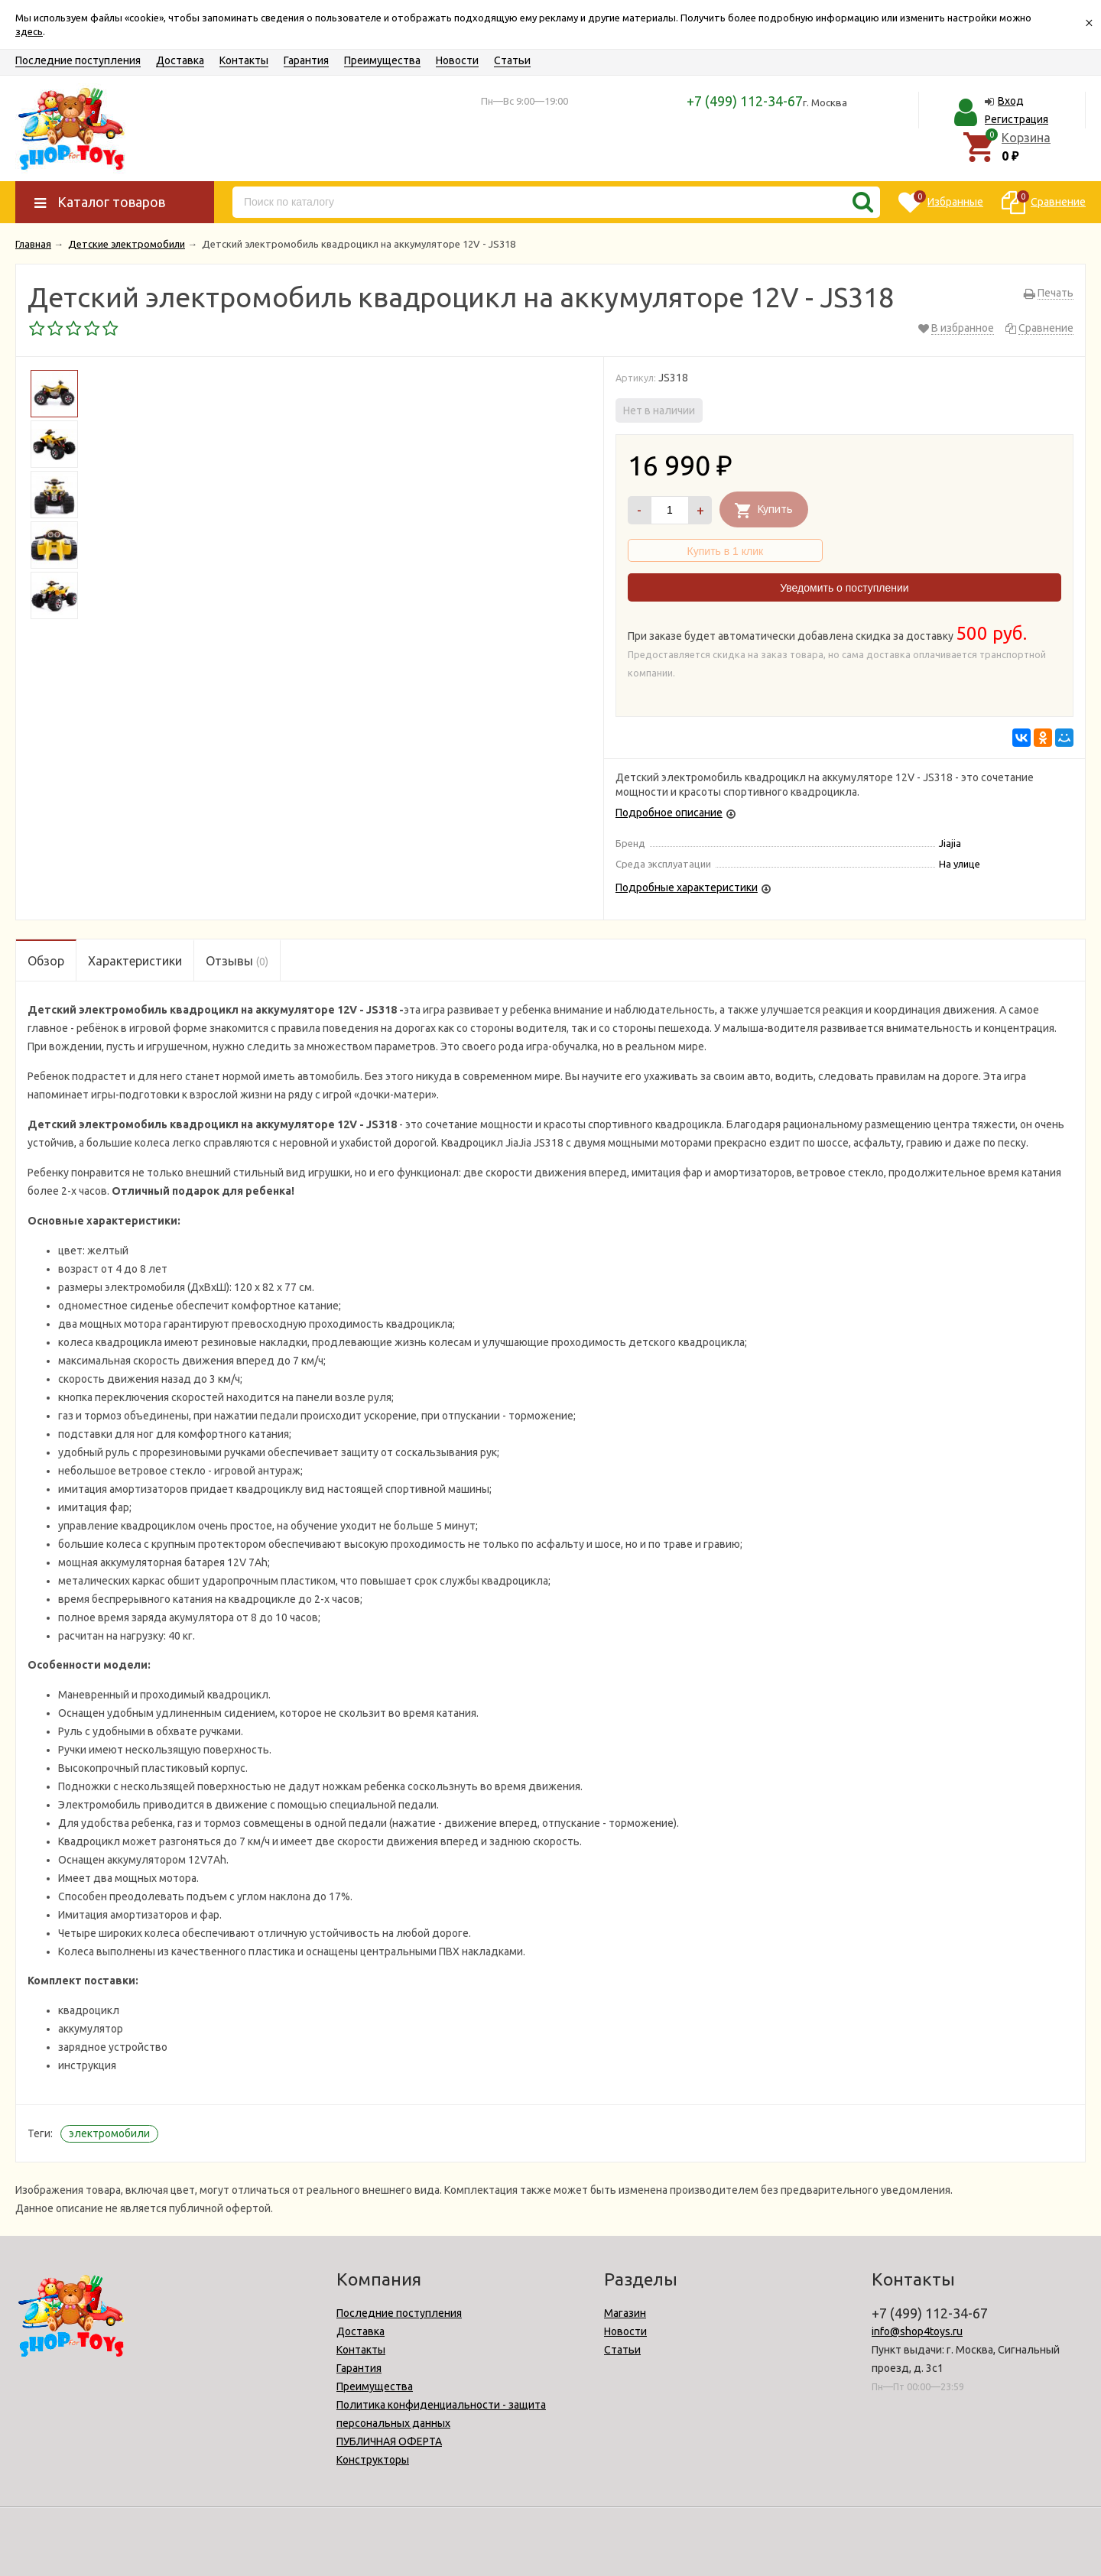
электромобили (109, 2133)
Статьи (512, 60)
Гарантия (306, 60)
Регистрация (1016, 119)
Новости (457, 60)
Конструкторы (372, 2460)
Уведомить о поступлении (844, 588)
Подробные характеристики (686, 887)
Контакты (243, 60)
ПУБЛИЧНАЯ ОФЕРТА (389, 2441)
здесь (29, 31)
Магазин (625, 2313)
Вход (1011, 101)
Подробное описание (669, 812)
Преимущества (382, 60)
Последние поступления (78, 60)
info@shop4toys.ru (917, 2331)
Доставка (180, 60)
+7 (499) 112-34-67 (745, 101)
